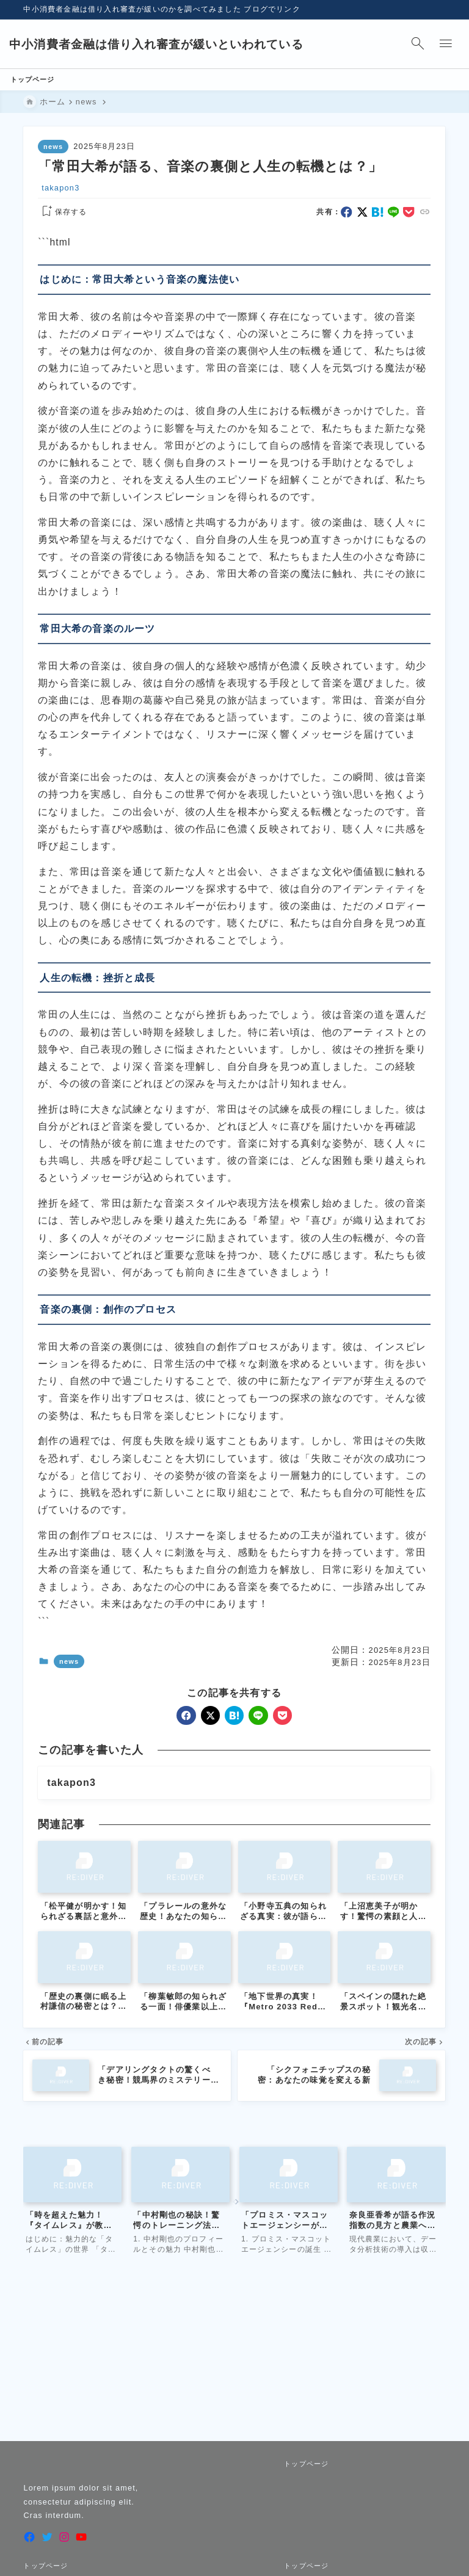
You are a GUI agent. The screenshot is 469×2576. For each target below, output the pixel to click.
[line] (393, 215)
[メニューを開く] (432, 44)
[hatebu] (378, 215)
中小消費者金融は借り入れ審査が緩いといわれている (171, 44)
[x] (362, 215)
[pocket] (409, 215)
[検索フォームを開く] (404, 44)
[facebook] (346, 215)
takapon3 (61, 190)
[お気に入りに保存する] (62, 214)
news (53, 149)
